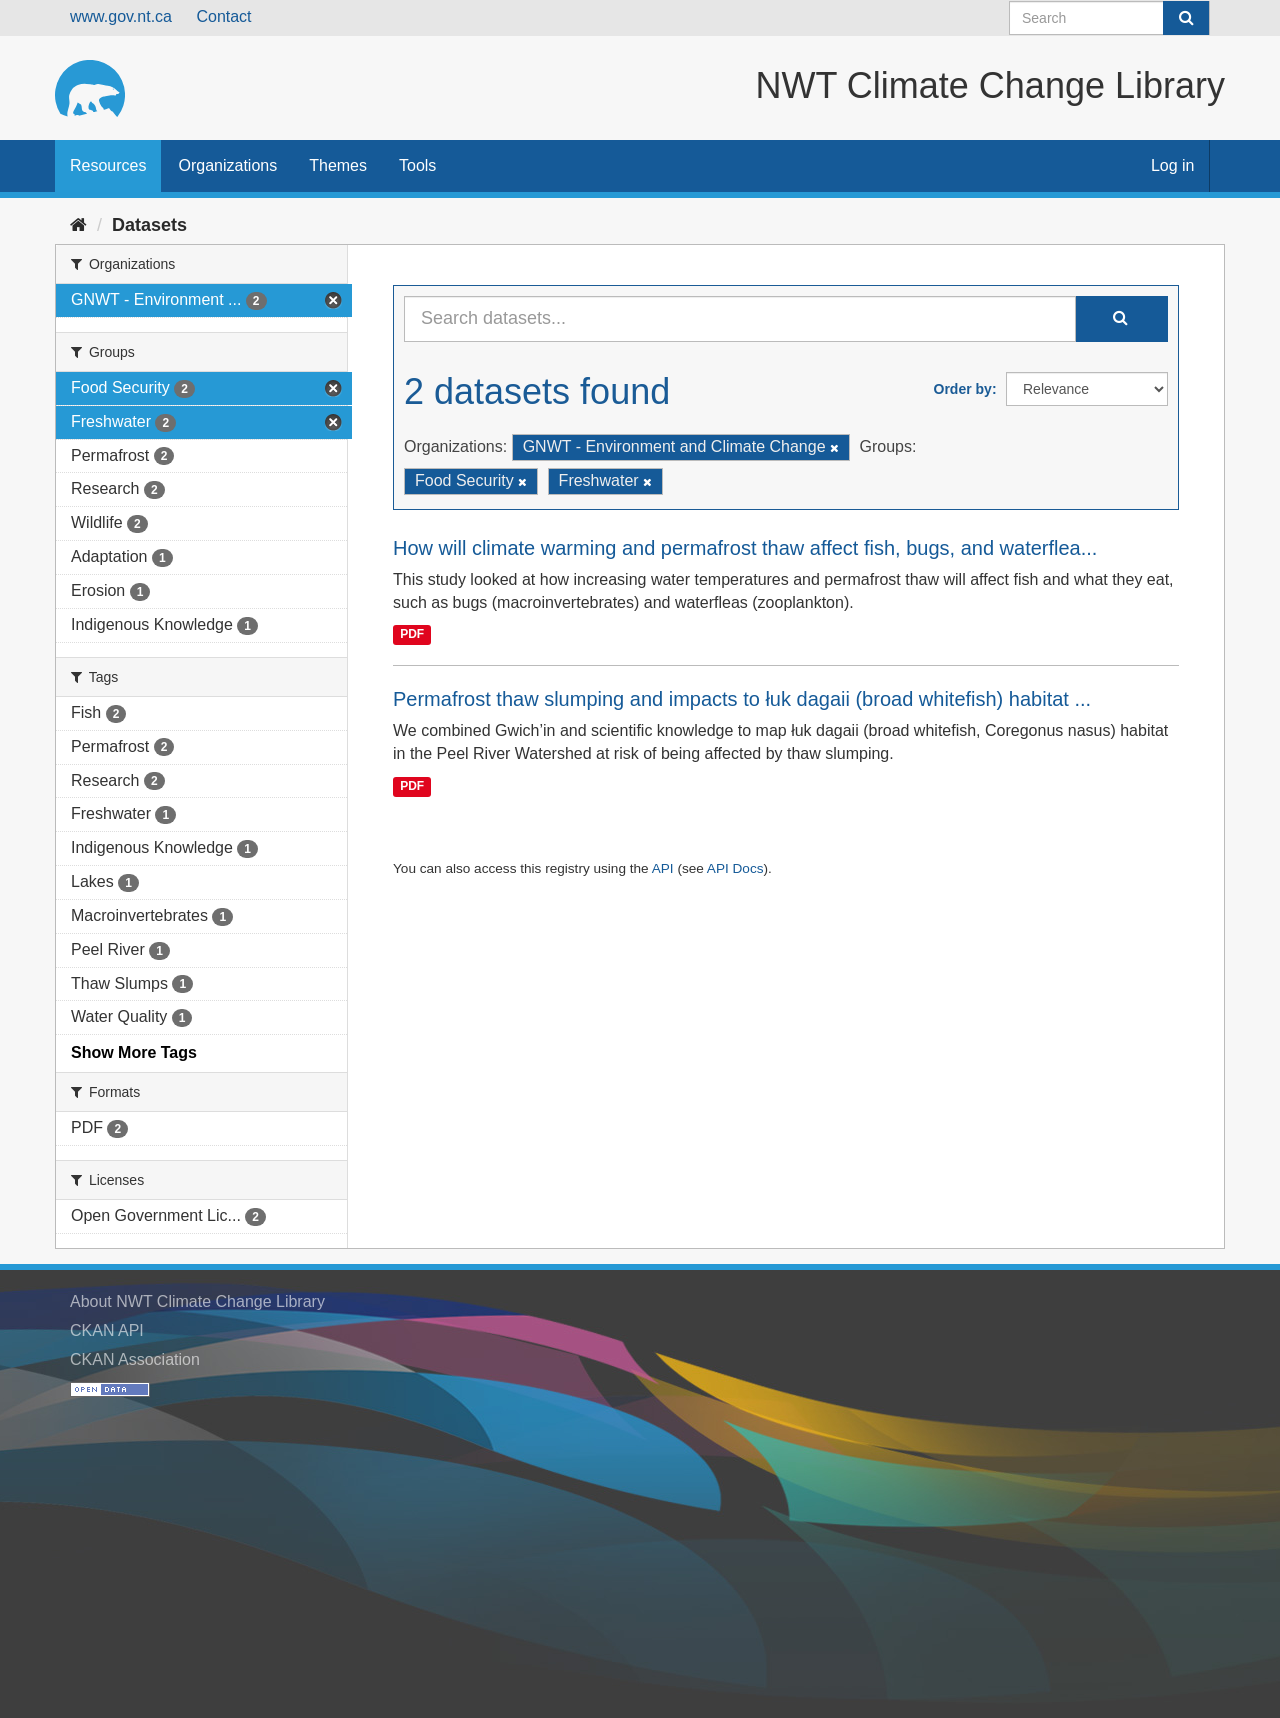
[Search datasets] (1109, 18)
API (663, 868)
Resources (108, 165)
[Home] (78, 225)
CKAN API (107, 1330)
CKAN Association (135, 1359)
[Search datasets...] (740, 319)
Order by (963, 389)
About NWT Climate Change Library (197, 1301)
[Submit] (1186, 18)
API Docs (735, 868)
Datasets (149, 225)
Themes (338, 165)
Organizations (227, 165)
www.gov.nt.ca (121, 16)
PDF (412, 634)
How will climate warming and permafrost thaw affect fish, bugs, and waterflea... (745, 548)
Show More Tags (134, 1052)
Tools (417, 165)
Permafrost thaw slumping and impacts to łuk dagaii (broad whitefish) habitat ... (742, 699)
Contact (223, 16)
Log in (1173, 165)
